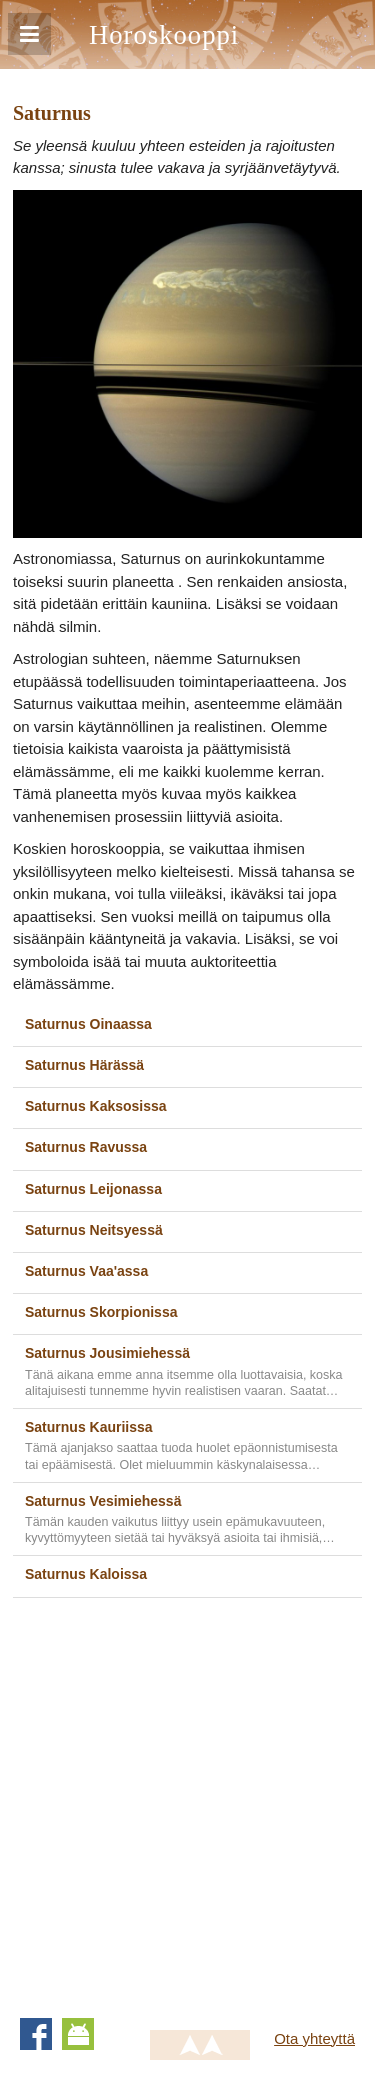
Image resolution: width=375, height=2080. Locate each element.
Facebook (36, 2034)
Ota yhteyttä (314, 2038)
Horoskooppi (164, 35)
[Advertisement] (187, 1800)
